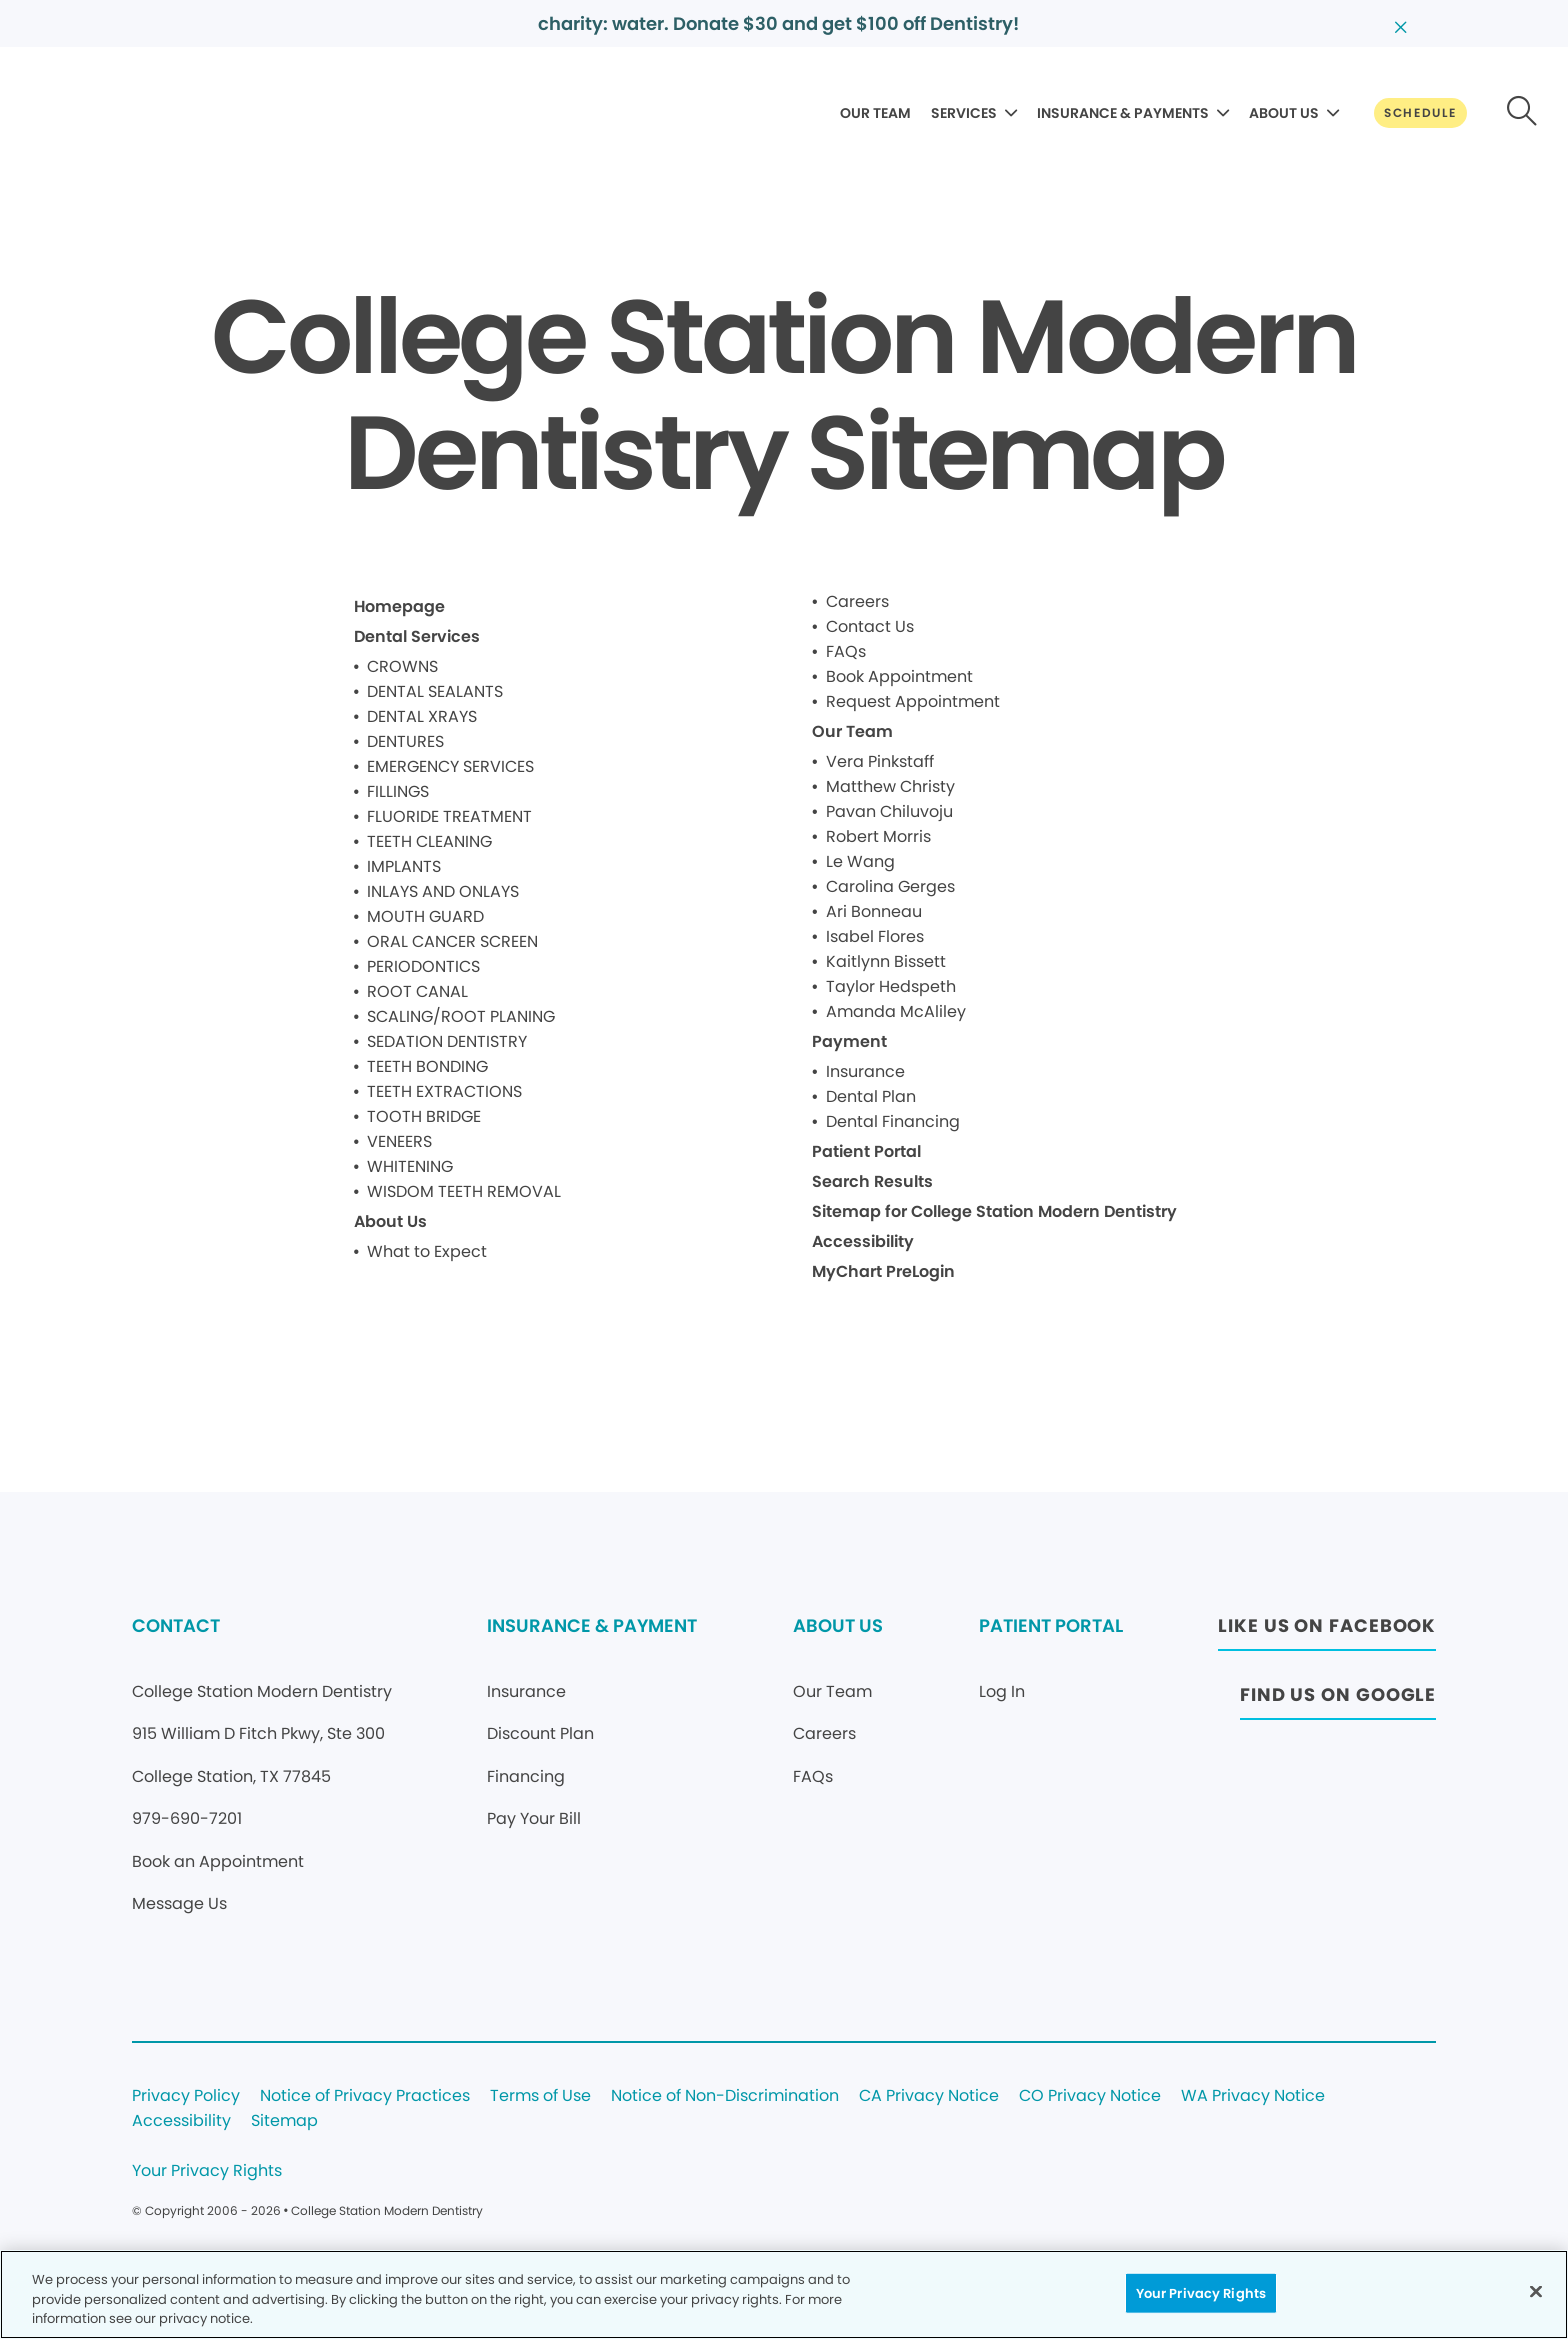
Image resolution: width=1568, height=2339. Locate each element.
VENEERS (399, 1141)
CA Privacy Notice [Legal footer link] (929, 2096)
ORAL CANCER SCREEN (452, 941)
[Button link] (1420, 113)
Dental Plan (871, 1096)
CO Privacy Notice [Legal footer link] (1090, 2096)
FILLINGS (398, 791)
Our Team (852, 731)
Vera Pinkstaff (880, 761)
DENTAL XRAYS (422, 716)
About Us (390, 1221)
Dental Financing (893, 1121)
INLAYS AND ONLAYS (443, 891)
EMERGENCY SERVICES (450, 766)
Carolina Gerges (890, 886)
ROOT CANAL (417, 991)
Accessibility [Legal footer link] (181, 2121)
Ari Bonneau (874, 911)
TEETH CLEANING (429, 841)
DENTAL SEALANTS (435, 691)
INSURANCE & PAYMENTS (1123, 113)
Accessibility (863, 1241)
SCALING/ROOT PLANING (461, 1016)
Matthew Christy (890, 786)
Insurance (865, 1071)
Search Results (872, 1181)
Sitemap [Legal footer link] (284, 2121)
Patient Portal (866, 1151)
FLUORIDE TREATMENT (449, 816)
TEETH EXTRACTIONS (444, 1091)
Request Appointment (913, 701)
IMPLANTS (404, 866)
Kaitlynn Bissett (886, 961)
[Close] (1536, 2291)
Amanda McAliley (896, 1011)
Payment (849, 1041)
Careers (857, 601)
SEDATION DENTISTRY (447, 1041)
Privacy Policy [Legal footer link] (186, 2096)
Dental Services (417, 636)
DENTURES (405, 741)
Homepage (399, 606)
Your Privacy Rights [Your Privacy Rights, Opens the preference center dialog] (1201, 2292)
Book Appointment (899, 676)
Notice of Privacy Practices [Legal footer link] (365, 2096)
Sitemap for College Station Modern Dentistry (994, 1211)
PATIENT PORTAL (1051, 1625)
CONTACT (176, 1625)
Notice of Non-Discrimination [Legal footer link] (725, 2096)
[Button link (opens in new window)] (1327, 1631)
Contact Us (870, 626)
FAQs (846, 651)
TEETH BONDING (427, 1066)
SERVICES (964, 113)
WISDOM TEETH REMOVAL (464, 1191)
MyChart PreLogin (883, 1271)
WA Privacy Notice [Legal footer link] (1253, 2096)
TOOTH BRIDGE (424, 1116)
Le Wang (860, 861)
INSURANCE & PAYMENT (592, 1625)
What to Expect (427, 1251)
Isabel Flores (875, 936)
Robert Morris (878, 836)
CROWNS (402, 666)
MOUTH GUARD (425, 916)
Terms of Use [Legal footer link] (540, 2096)
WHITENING (410, 1166)
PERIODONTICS (423, 966)
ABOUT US (1284, 113)
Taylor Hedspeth (891, 986)
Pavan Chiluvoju (889, 811)
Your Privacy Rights (207, 2171)
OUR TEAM (875, 113)
